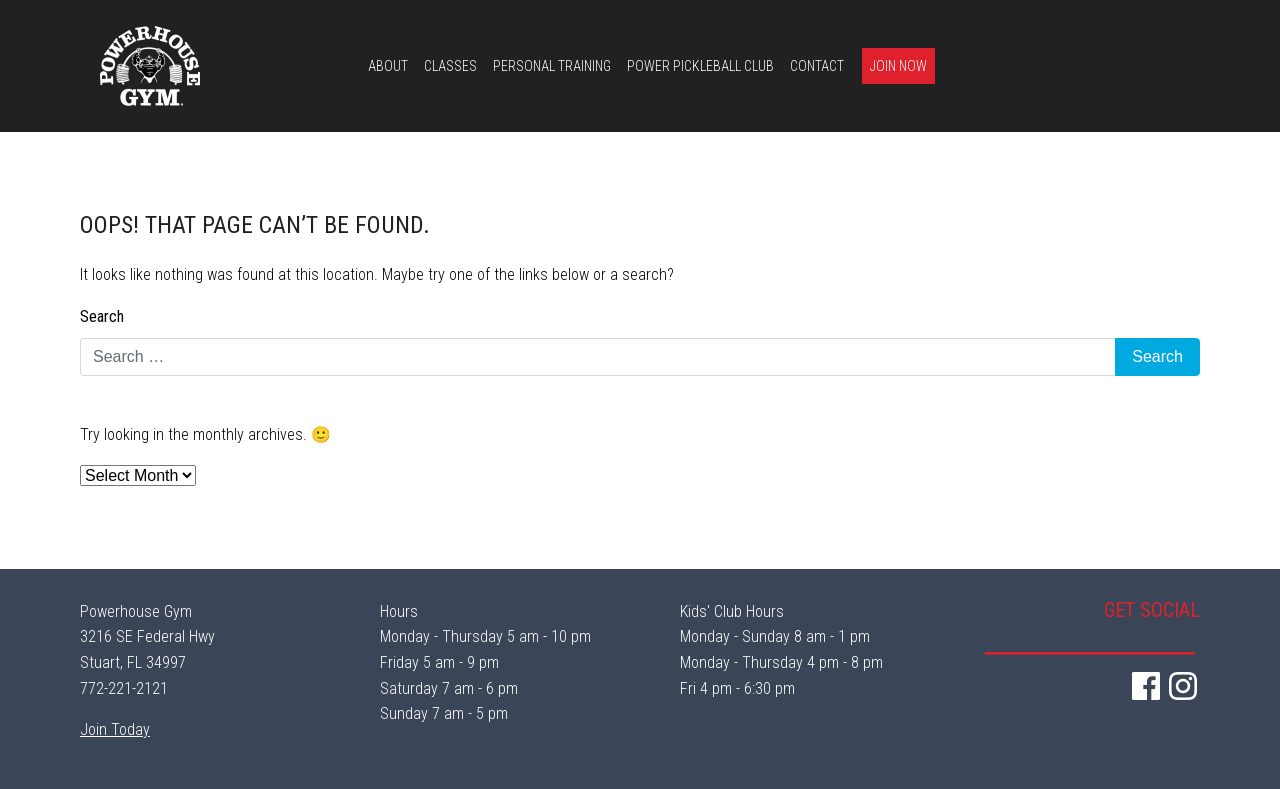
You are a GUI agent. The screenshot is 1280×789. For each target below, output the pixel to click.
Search (102, 316)
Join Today (115, 729)
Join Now (898, 66)
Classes (450, 66)
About (388, 66)
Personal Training (552, 66)
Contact (817, 66)
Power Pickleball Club (700, 66)
